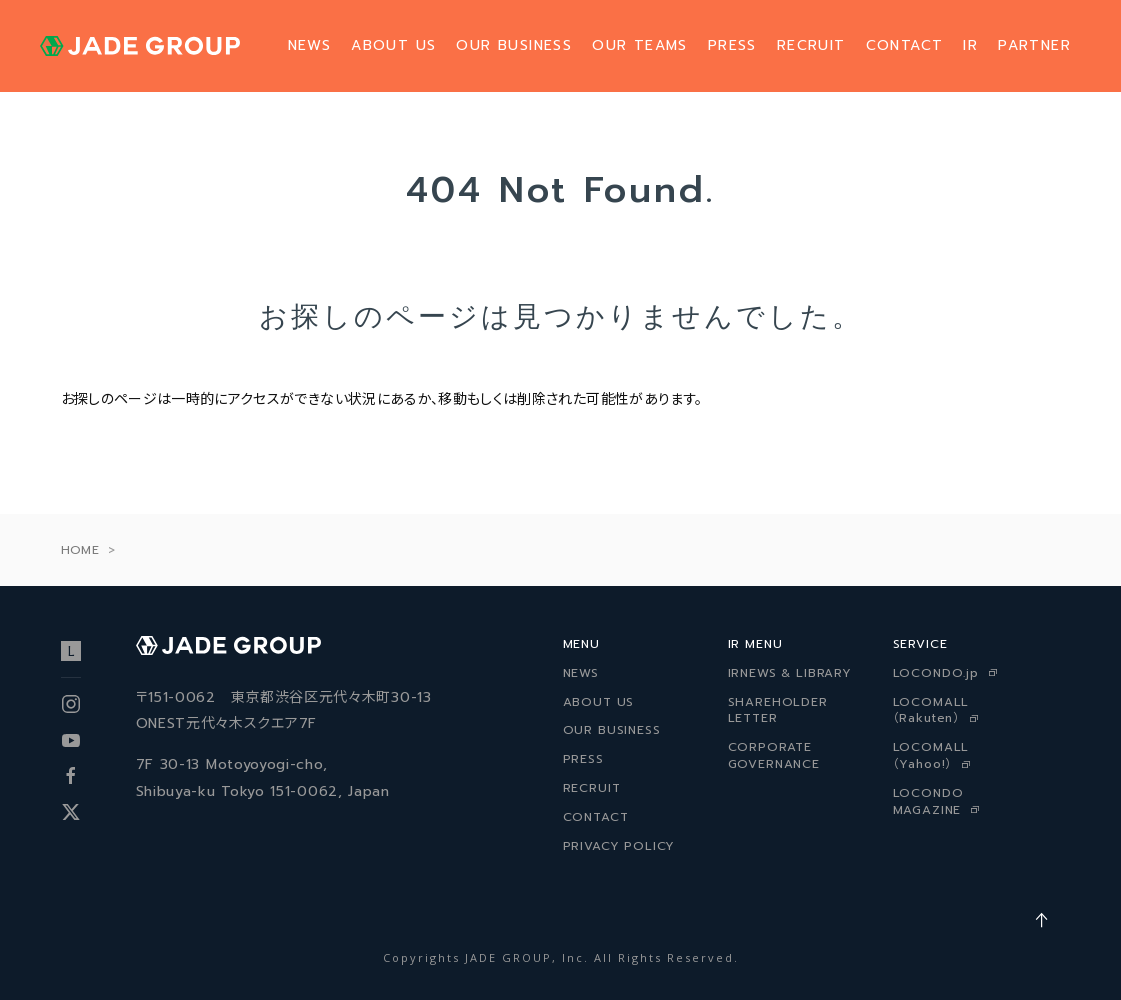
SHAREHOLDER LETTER (778, 710)
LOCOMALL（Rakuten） (931, 710)
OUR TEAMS (640, 45)
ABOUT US (393, 45)
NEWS (310, 45)
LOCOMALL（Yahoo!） (931, 755)
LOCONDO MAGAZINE (928, 801)
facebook (71, 776)
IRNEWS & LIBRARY (790, 673)
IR (970, 45)
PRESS (732, 45)
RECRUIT (811, 45)
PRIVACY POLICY (619, 846)
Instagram (71, 704)
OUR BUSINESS (514, 45)
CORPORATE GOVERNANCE (774, 755)
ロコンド (71, 651)
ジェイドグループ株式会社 (140, 46)
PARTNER (1034, 45)
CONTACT (905, 45)
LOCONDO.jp (936, 673)
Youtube (71, 740)
